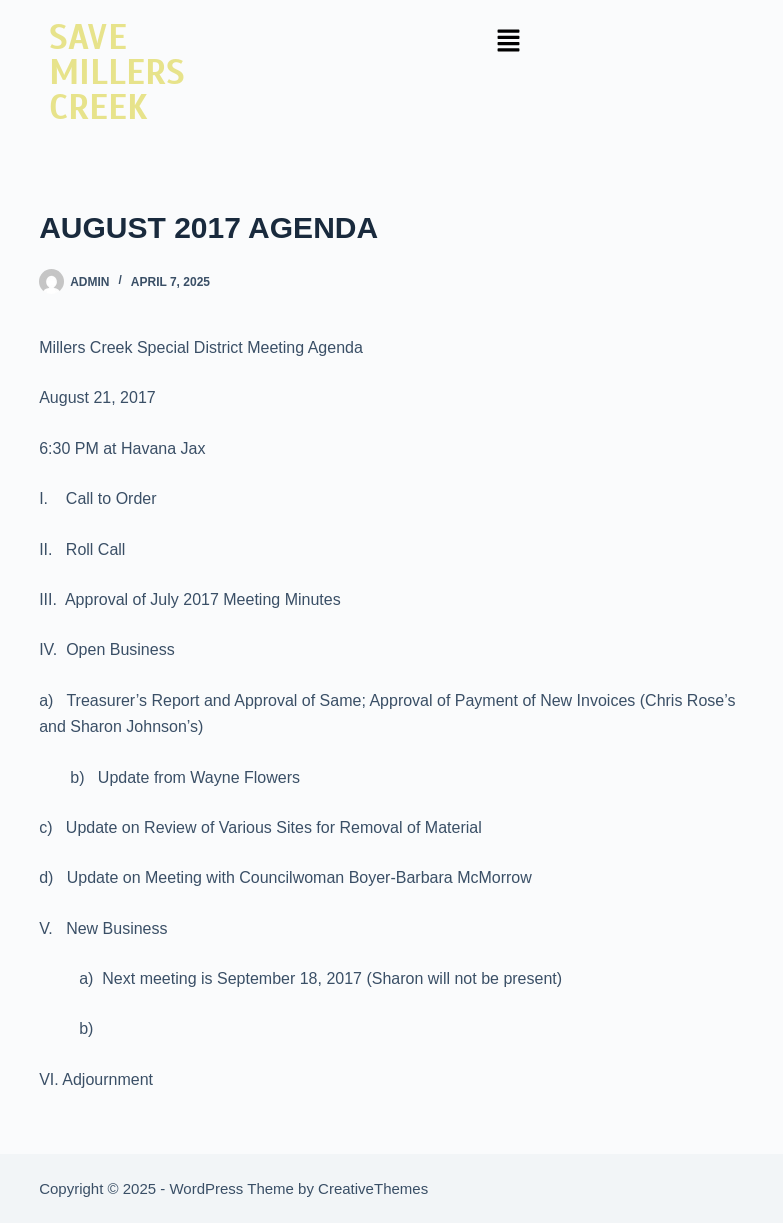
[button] (509, 42)
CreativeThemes (373, 1188)
